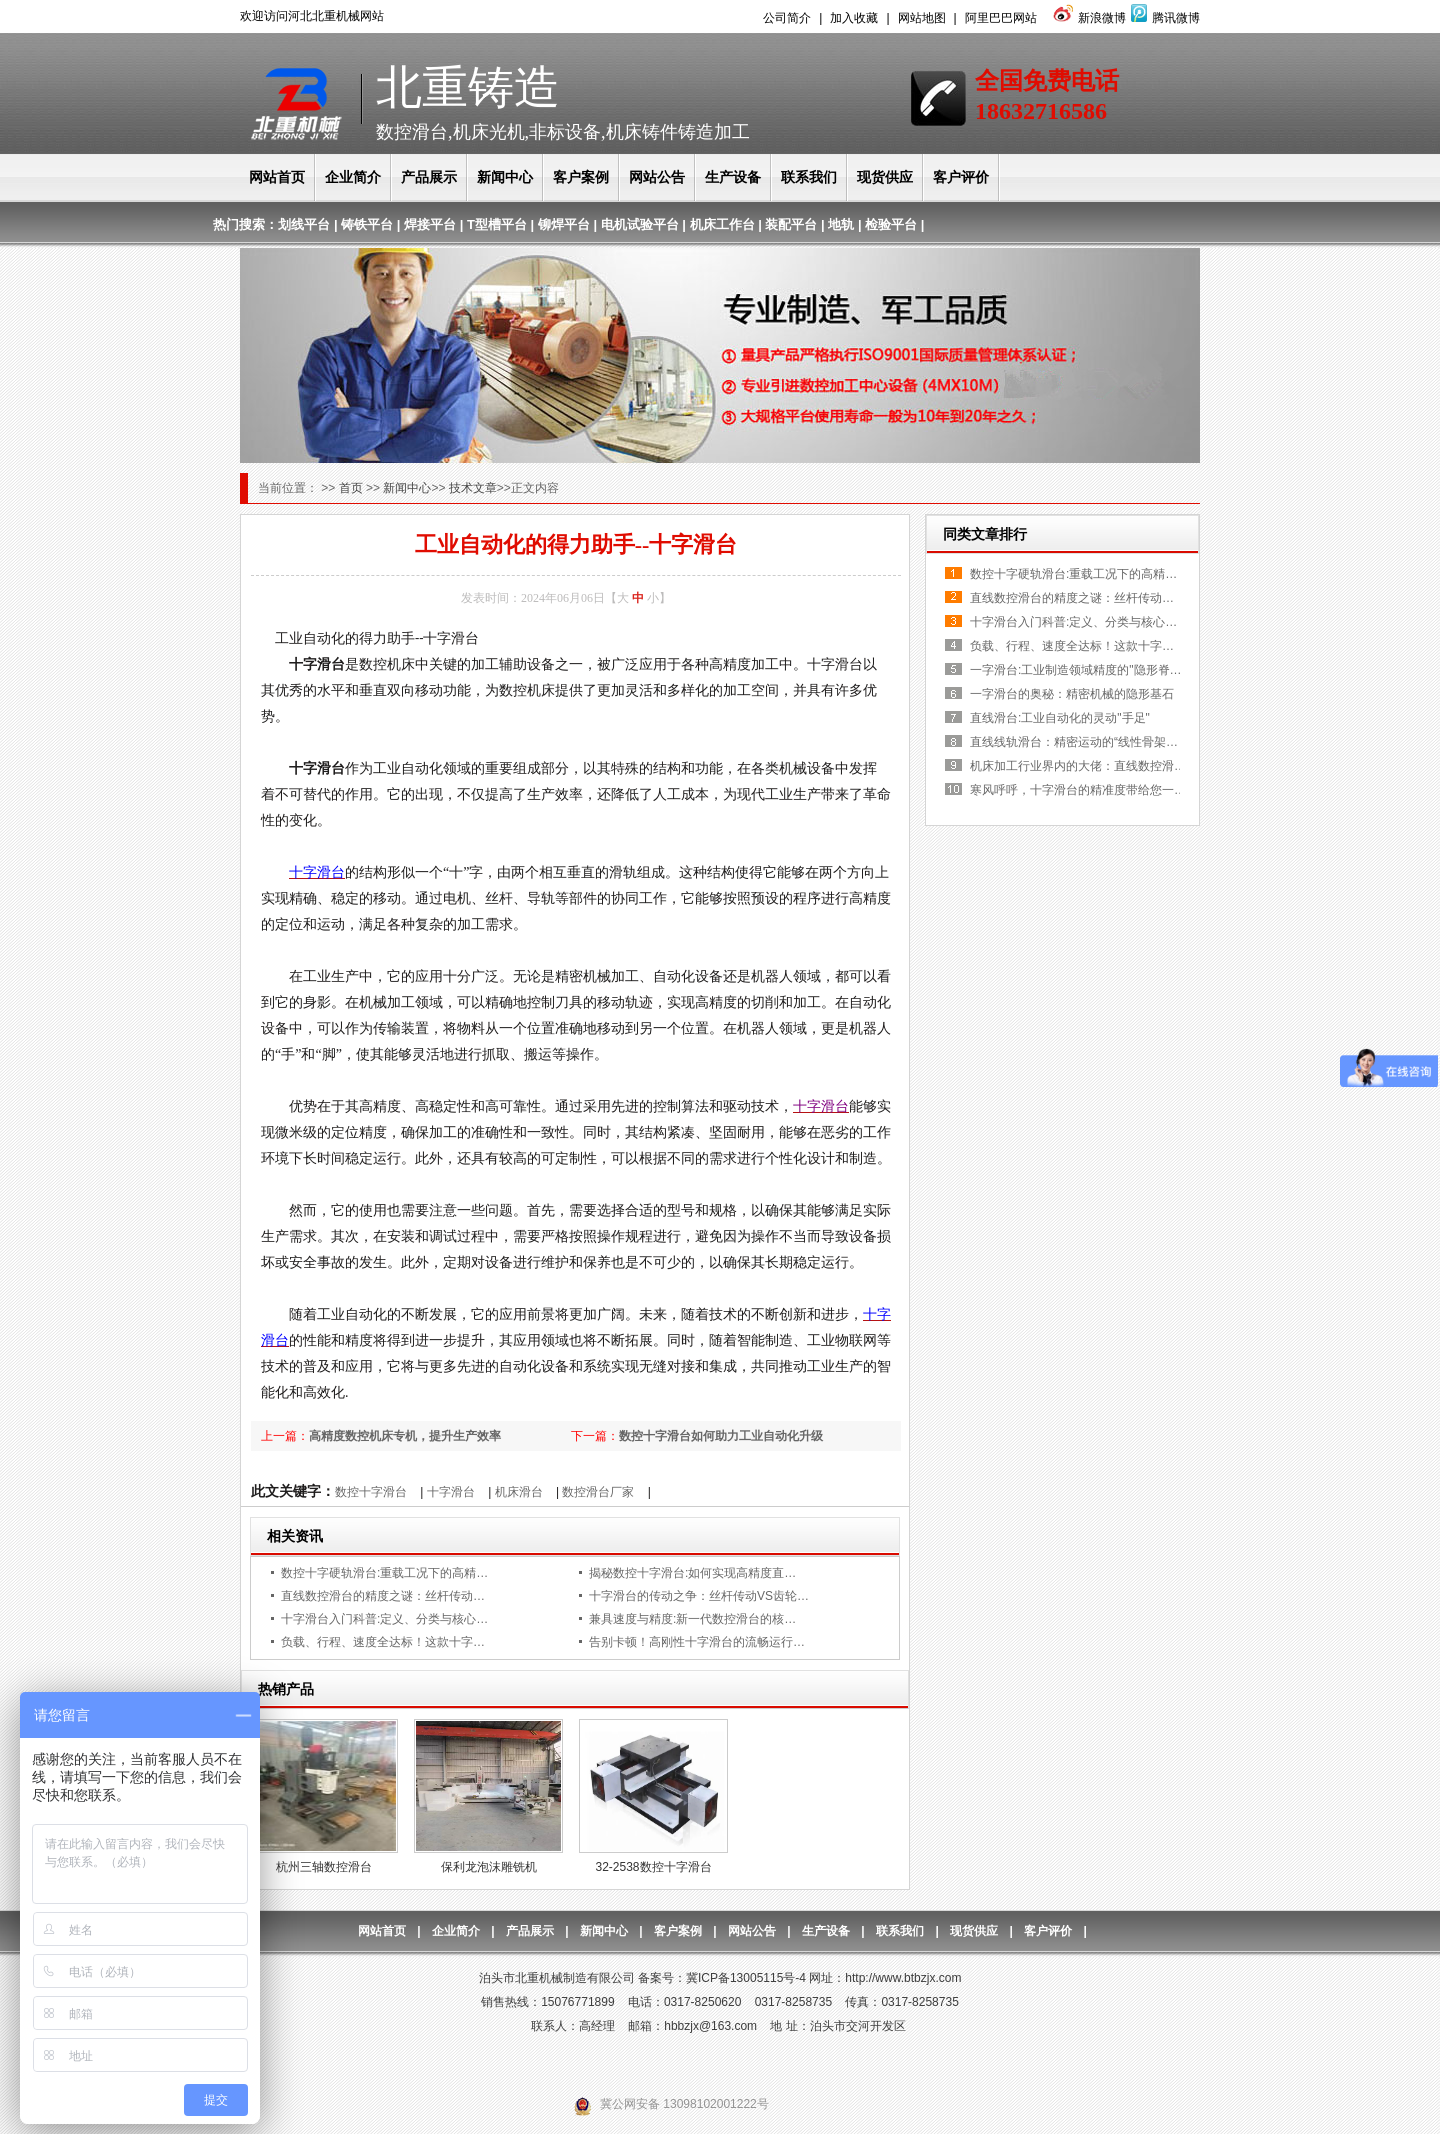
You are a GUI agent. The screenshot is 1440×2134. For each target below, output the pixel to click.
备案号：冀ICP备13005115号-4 (722, 1978)
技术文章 (473, 488)
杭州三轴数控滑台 (324, 1867)
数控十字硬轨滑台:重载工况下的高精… (384, 1573)
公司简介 (787, 18)
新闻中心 (505, 177)
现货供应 (885, 177)
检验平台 (891, 224)
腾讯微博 (1163, 18)
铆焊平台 (564, 224)
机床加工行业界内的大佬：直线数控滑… (1078, 766)
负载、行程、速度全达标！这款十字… (383, 1642)
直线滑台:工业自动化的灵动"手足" (1060, 718)
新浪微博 (1087, 18)
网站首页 (277, 177)
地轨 (841, 224)
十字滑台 (451, 1492)
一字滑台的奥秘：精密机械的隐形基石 (1072, 694)
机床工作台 (722, 224)
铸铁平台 (367, 224)
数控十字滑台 (371, 1492)
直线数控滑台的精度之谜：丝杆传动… (383, 1596)
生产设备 (733, 177)
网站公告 (657, 177)
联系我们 (809, 177)
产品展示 (429, 177)
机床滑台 (519, 1492)
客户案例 (581, 177)
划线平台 (304, 224)
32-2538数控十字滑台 (653, 1867)
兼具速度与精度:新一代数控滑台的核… (692, 1619)
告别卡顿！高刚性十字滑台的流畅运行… (697, 1642)
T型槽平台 (497, 224)
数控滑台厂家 (598, 1492)
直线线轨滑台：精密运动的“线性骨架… (1074, 742)
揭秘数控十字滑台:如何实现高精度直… (692, 1573)
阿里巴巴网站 (1001, 18)
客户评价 (961, 177)
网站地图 (922, 18)
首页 (352, 488)
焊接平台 (430, 224)
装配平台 (791, 224)
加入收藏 (854, 18)
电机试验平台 (640, 224)
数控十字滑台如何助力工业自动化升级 (721, 1436)
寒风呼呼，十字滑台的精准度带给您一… (1078, 790)
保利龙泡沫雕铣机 (489, 1867)
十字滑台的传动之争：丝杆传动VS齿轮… (699, 1596)
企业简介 (353, 177)
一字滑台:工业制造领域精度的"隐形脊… (1076, 670)
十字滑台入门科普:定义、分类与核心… (384, 1619)
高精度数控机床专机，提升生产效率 (405, 1436)
